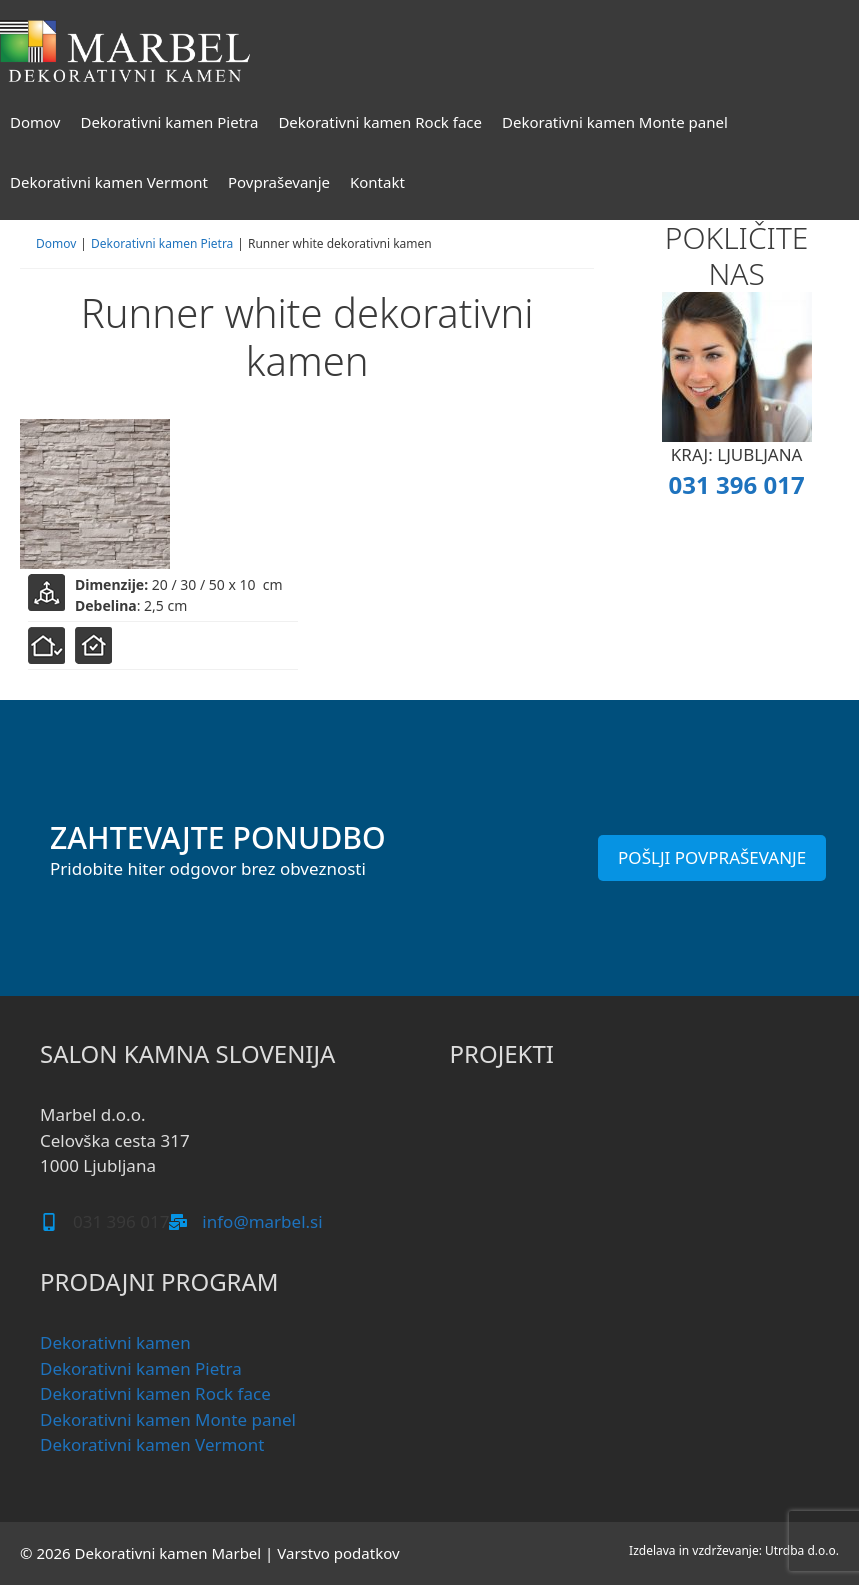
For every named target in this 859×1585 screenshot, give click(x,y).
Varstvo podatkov (338, 1553)
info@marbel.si (262, 1221)
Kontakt (377, 182)
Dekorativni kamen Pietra (169, 122)
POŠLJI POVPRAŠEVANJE (712, 857)
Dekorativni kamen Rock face (380, 122)
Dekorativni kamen (115, 1342)
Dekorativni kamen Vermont (109, 182)
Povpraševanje (279, 182)
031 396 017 (737, 484)
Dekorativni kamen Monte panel (615, 122)
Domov (35, 122)
